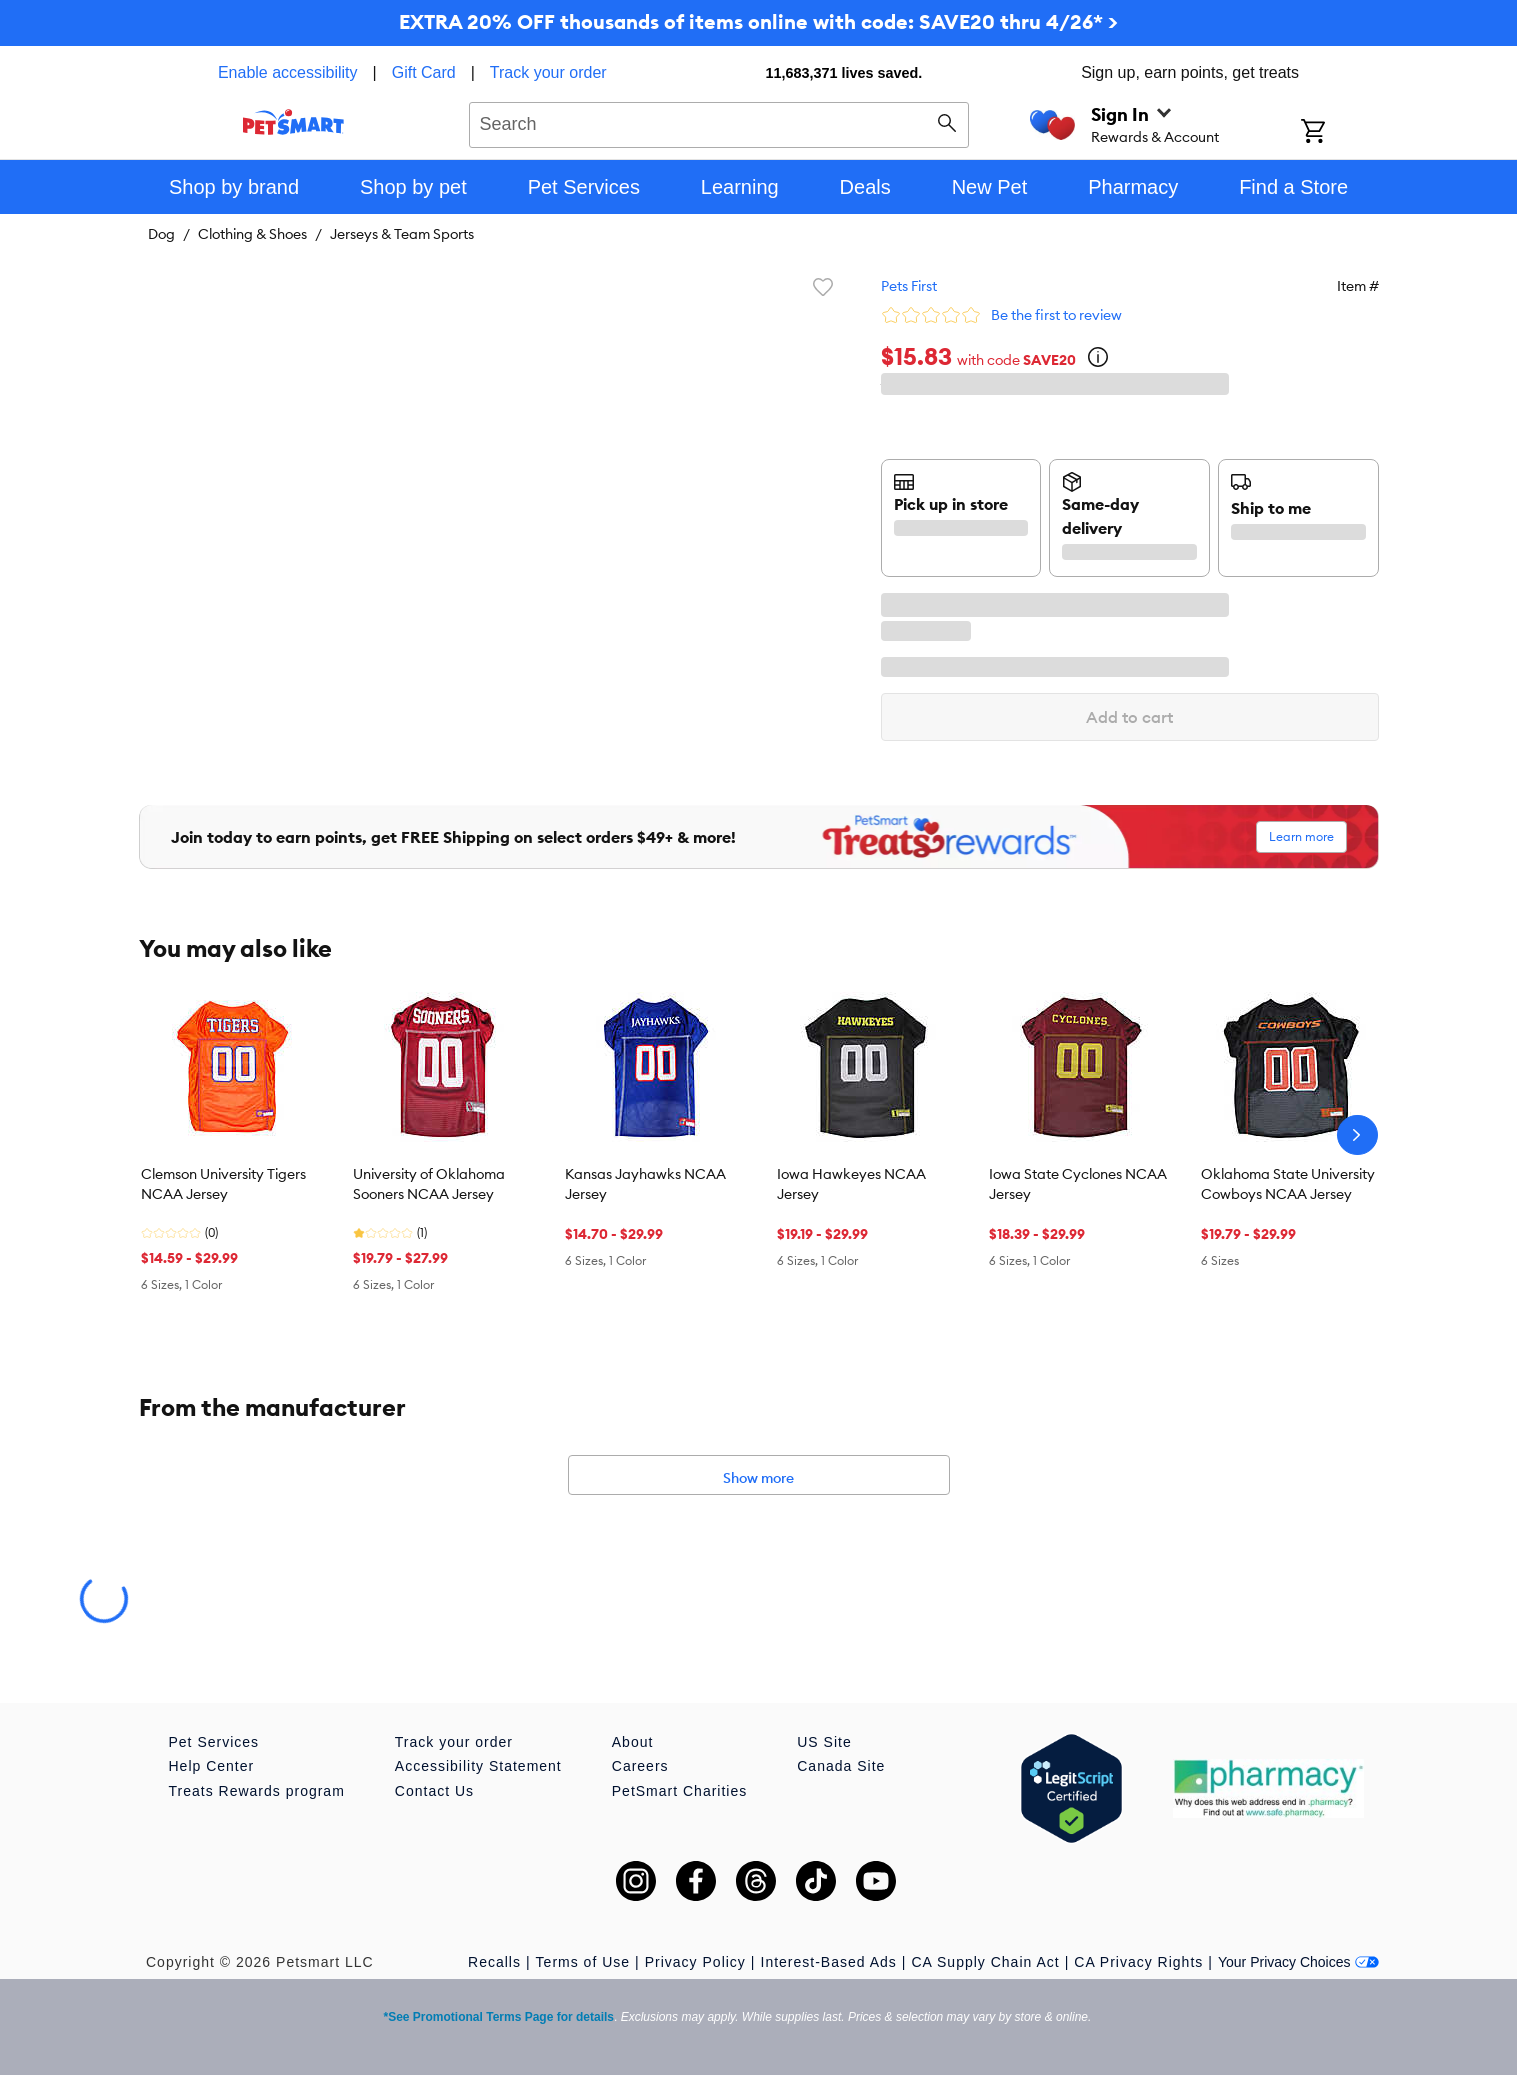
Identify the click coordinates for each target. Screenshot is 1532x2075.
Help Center (212, 1766)
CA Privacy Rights (1138, 1962)
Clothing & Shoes (252, 234)
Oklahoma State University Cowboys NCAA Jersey (1288, 1184)
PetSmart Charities (679, 1791)
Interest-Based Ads (829, 1962)
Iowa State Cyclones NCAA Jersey (1078, 1184)
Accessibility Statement (478, 1766)
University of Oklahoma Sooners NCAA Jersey (429, 1184)
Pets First (909, 286)
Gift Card (424, 72)
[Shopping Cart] (1339, 133)
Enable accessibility (288, 72)
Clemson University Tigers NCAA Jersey (223, 1184)
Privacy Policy (695, 1962)
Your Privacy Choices (1298, 1962)
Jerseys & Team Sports (402, 234)
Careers (640, 1766)
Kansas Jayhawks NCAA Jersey (645, 1184)
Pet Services (214, 1742)
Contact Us (434, 1791)
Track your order (548, 72)
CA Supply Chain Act (985, 1962)
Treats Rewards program (257, 1791)
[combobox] (719, 122)
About (633, 1742)
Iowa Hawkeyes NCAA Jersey (851, 1184)
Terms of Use (583, 1962)
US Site (824, 1742)
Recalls (494, 1962)
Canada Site (841, 1766)
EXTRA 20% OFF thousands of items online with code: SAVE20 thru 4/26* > (758, 21)
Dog (161, 234)
